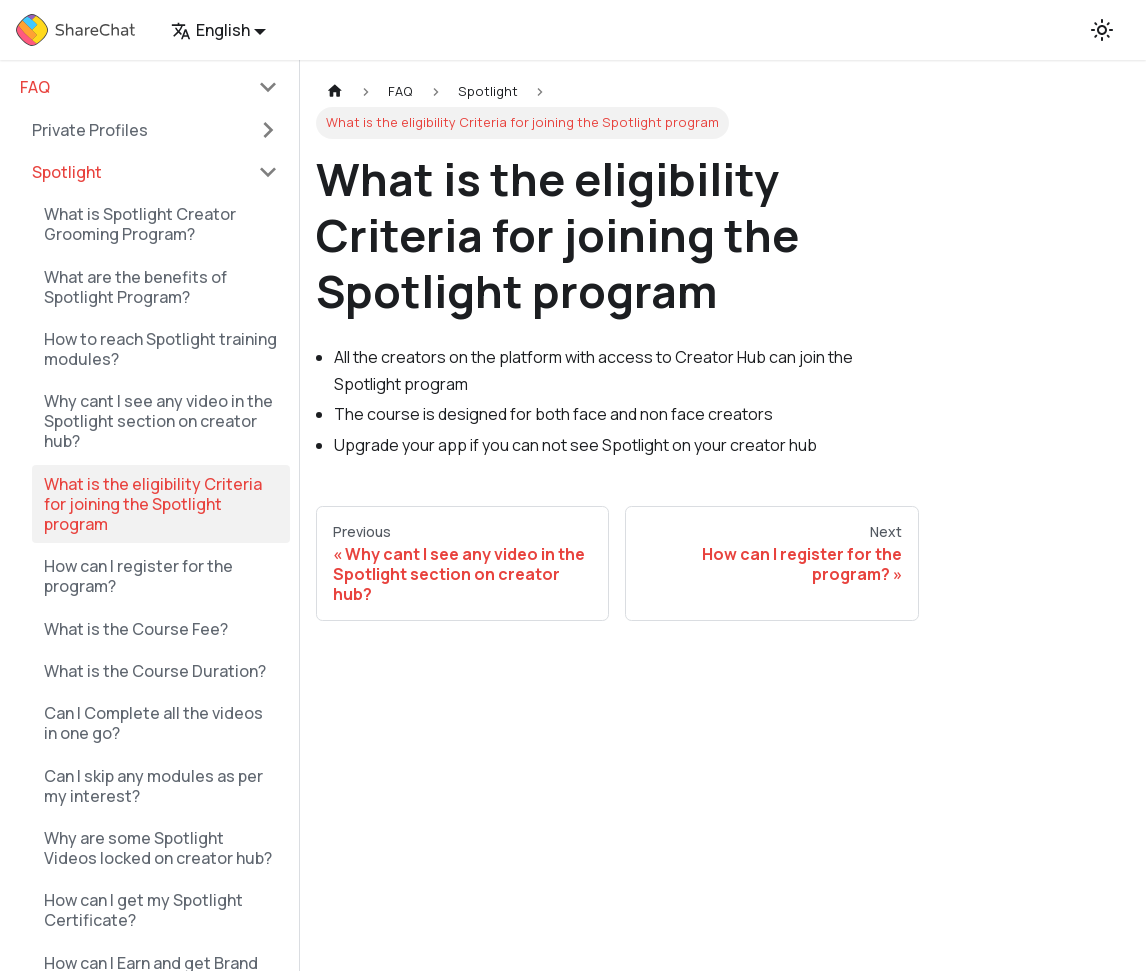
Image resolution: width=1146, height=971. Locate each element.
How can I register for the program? (138, 576)
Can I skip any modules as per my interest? (153, 786)
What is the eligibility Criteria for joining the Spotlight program (153, 504)
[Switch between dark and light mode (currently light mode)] (1102, 30)
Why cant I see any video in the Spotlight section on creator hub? (158, 421)
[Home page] (335, 91)
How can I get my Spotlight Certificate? (143, 910)
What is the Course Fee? (136, 629)
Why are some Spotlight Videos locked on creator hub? (158, 848)
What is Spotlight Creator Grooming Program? (140, 224)
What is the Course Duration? (155, 671)
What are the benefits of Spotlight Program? (135, 287)
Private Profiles (90, 130)
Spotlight (67, 172)
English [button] (210, 30)
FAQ (35, 87)
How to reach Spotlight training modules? (160, 349)
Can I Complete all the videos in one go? (153, 723)
